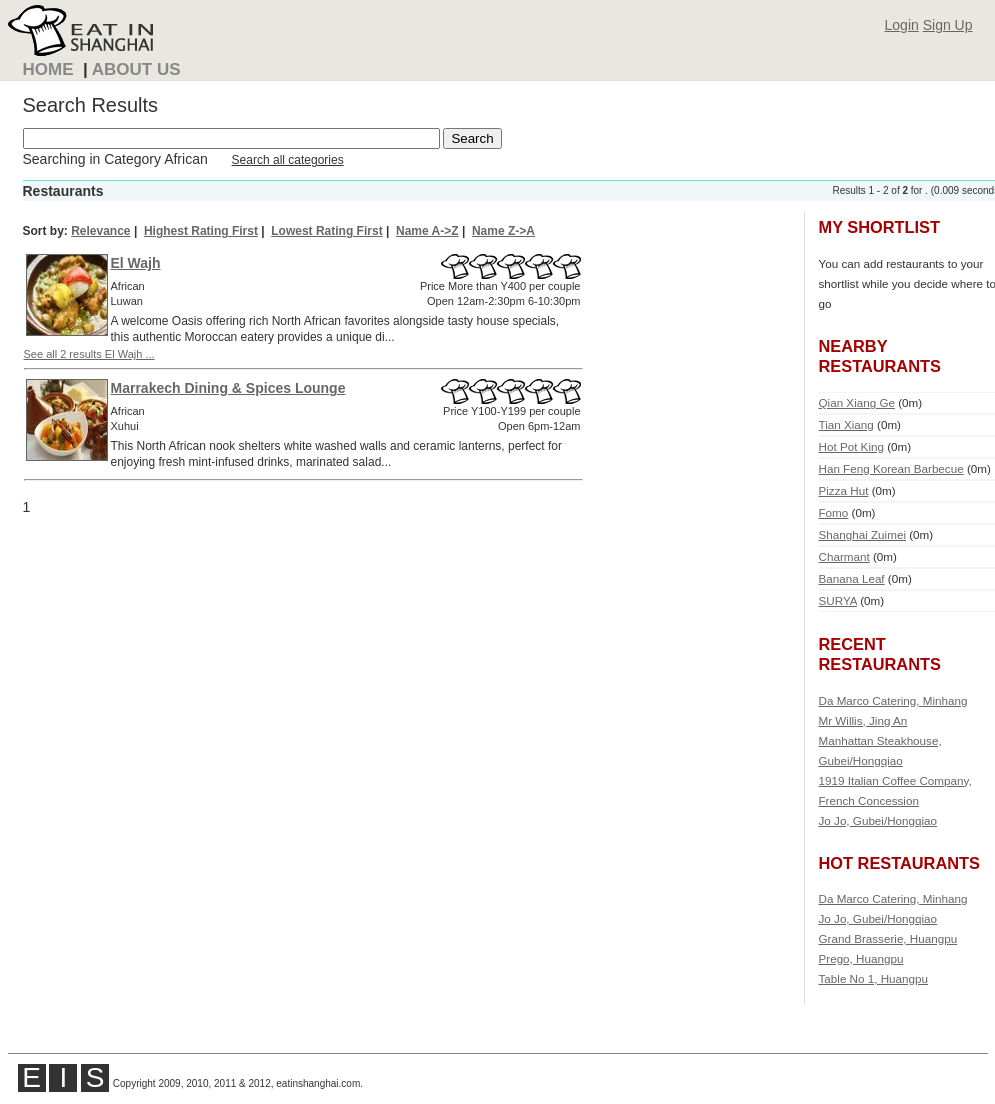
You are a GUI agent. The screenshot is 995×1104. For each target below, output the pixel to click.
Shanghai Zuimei (862, 534)
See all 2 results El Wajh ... (89, 354)
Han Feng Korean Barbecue (891, 468)
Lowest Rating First (326, 231)
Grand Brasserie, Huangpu (888, 938)
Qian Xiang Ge (857, 402)
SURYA (838, 600)
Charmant (844, 556)
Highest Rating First (201, 231)
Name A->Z (427, 231)
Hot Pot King (851, 446)
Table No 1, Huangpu (874, 978)
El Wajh (136, 263)
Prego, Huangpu (861, 958)
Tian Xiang (846, 424)
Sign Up (948, 25)
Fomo (834, 512)
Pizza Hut (844, 490)
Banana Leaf (852, 578)
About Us (136, 69)
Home (48, 69)
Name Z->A (503, 231)
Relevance (100, 231)
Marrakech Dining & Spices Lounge (228, 388)
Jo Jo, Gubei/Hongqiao (878, 820)
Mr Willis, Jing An (863, 720)
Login (902, 25)
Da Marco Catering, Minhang (893, 700)
